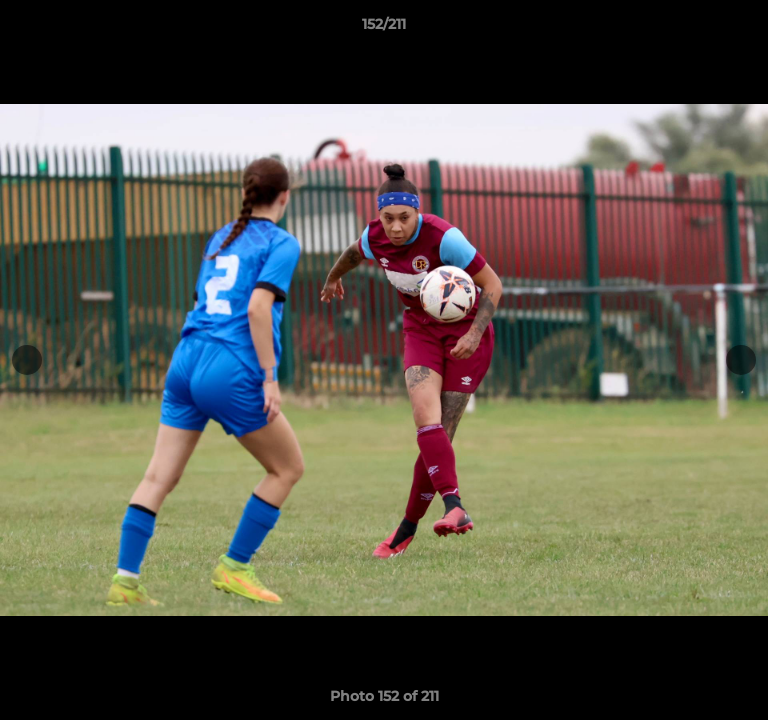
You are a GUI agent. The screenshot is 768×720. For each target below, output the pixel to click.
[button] (744, 29)
